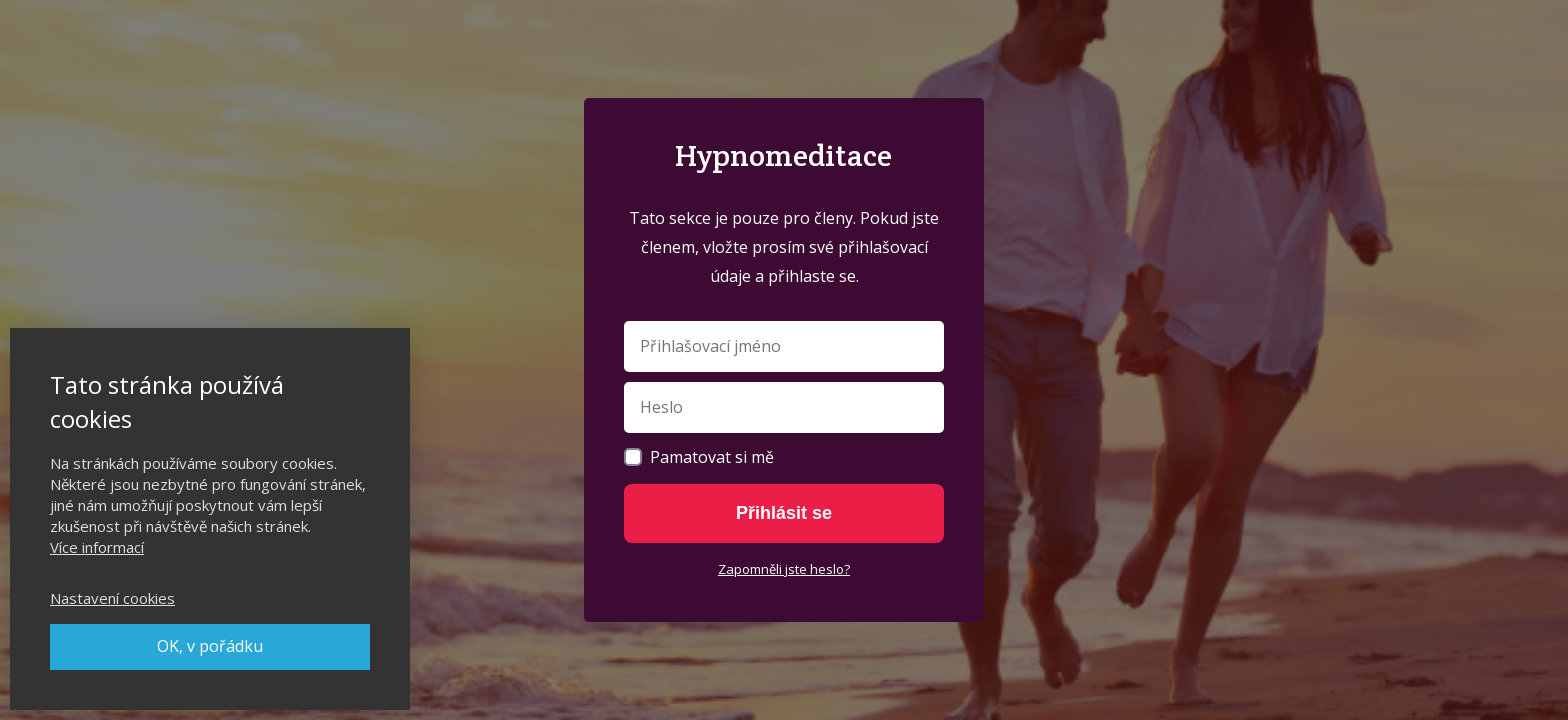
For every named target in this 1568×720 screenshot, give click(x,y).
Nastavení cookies (112, 598)
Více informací (97, 547)
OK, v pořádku (210, 646)
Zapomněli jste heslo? (784, 569)
